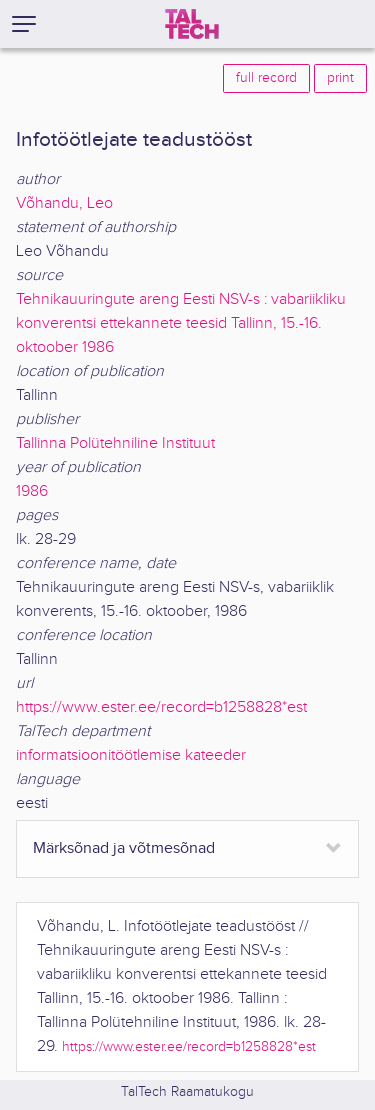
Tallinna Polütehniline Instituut (115, 443)
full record (266, 78)
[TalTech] (192, 24)
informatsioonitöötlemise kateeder (131, 755)
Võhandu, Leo (64, 203)
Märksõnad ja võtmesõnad (124, 848)
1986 (32, 491)
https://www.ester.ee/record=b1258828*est (161, 707)
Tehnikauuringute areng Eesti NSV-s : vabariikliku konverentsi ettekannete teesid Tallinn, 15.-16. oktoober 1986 (181, 323)
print (340, 78)
